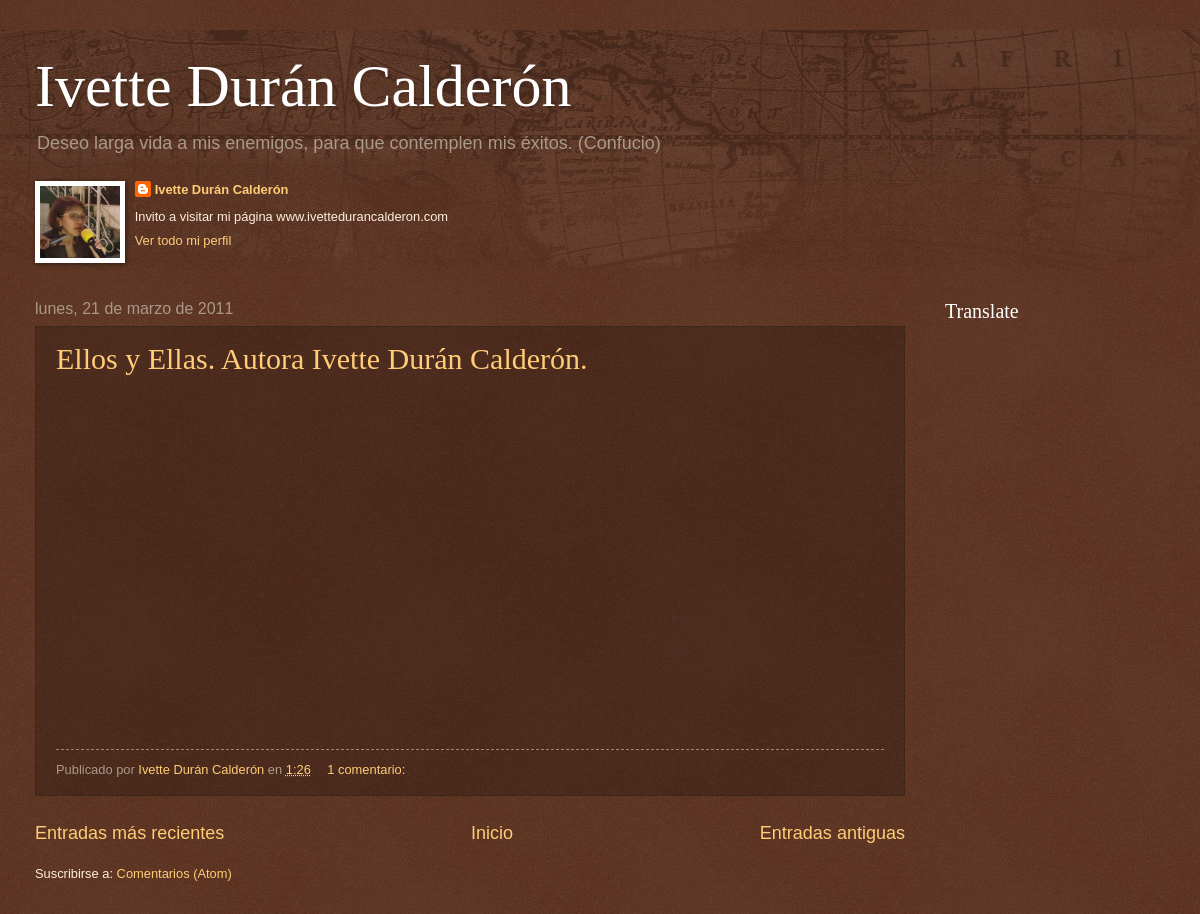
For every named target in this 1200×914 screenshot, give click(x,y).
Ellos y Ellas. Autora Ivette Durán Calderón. (322, 358)
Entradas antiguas (832, 833)
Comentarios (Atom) (174, 873)
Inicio (492, 833)
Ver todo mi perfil (183, 240)
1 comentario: (368, 769)
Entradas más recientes (129, 833)
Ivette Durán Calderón (303, 86)
